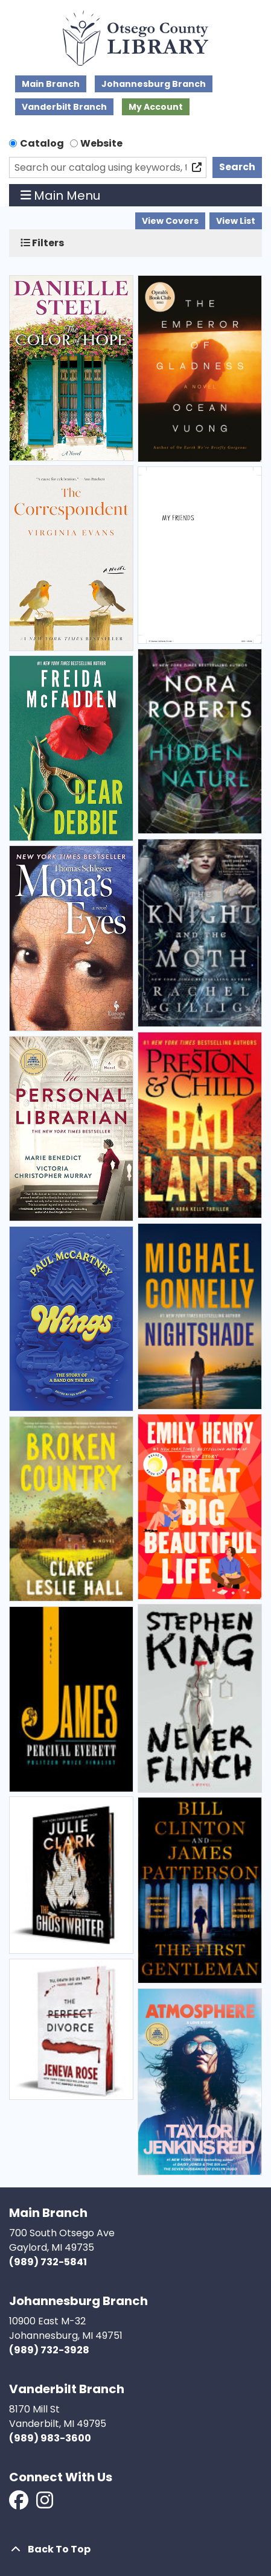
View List (235, 221)
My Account (156, 107)
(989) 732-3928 (49, 2350)
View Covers (170, 221)
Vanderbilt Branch (64, 107)
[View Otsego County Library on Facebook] (19, 2504)
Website (101, 143)
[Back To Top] (135, 2549)
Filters (42, 243)
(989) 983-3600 (50, 2438)
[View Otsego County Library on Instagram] (44, 2504)
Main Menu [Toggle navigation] (61, 195)
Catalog (42, 143)
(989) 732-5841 (48, 2262)
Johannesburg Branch (153, 84)
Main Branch (51, 84)
